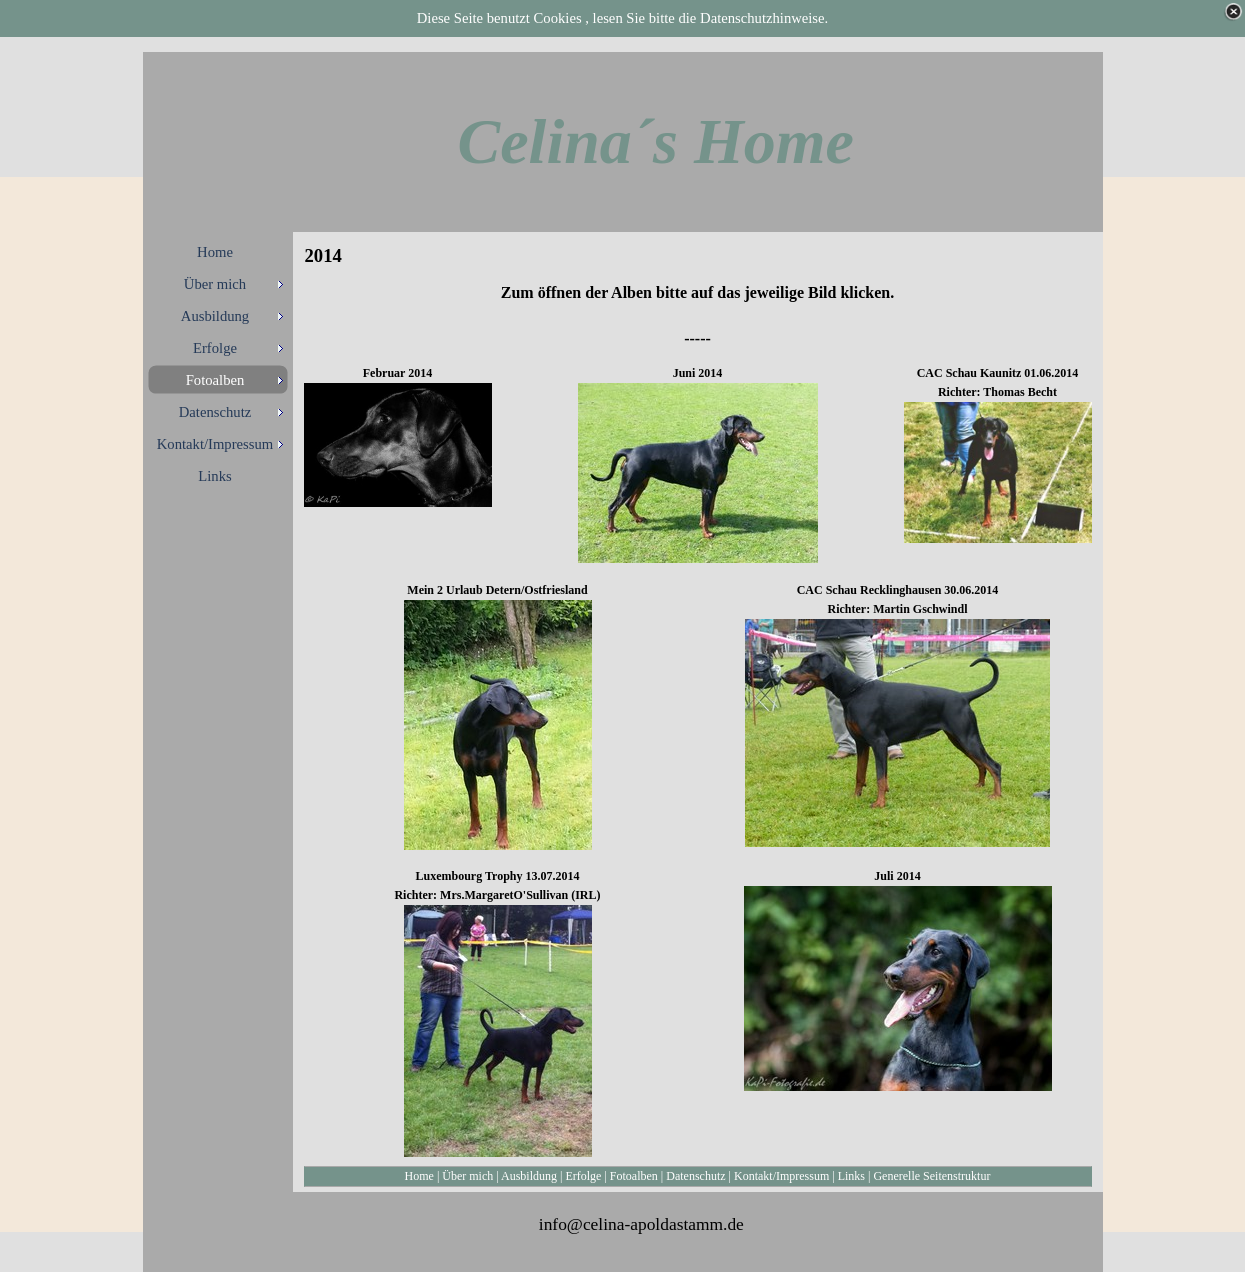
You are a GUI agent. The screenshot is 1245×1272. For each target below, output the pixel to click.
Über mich (467, 1176)
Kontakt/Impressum (781, 1176)
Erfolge (583, 1176)
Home (419, 1176)
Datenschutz (695, 1176)
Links (851, 1176)
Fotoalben (634, 1176)
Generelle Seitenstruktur (931, 1176)
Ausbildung (529, 1176)
